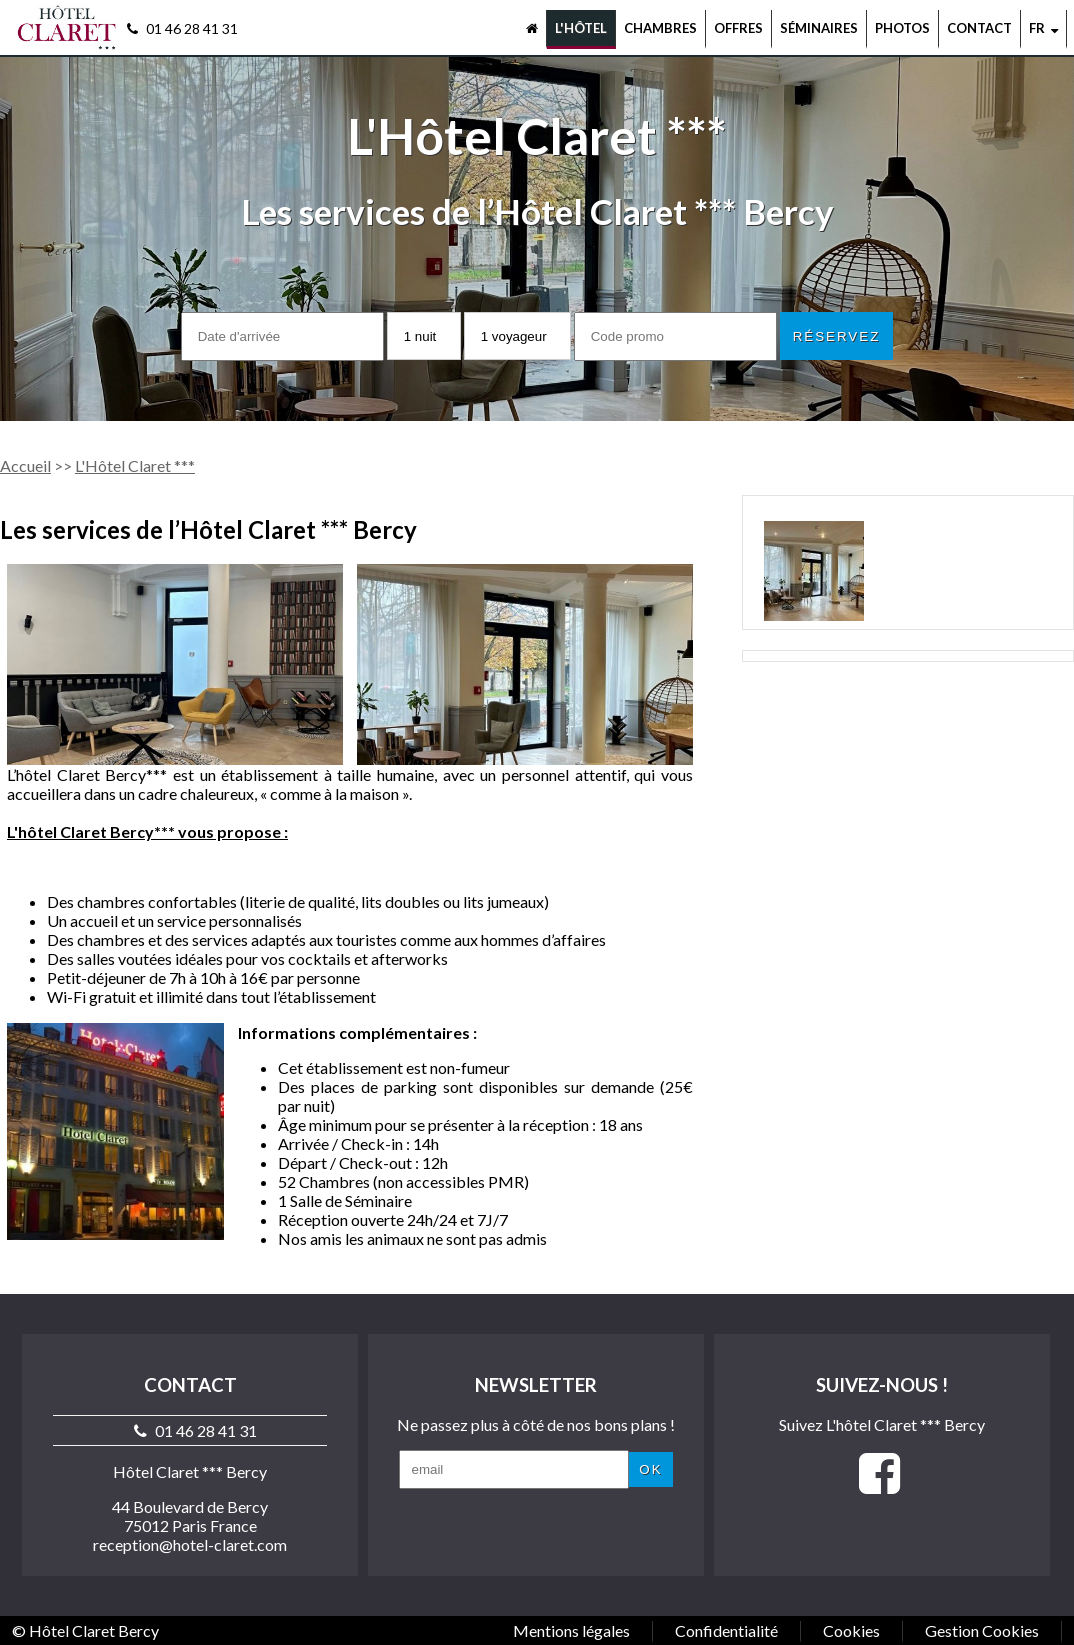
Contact (979, 28)
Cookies (851, 1630)
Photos (902, 28)
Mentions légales (571, 1630)
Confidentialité (726, 1630)
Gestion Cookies (982, 1630)
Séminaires (819, 28)
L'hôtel (581, 28)
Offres (738, 28)
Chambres (660, 28)
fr (1043, 28)
